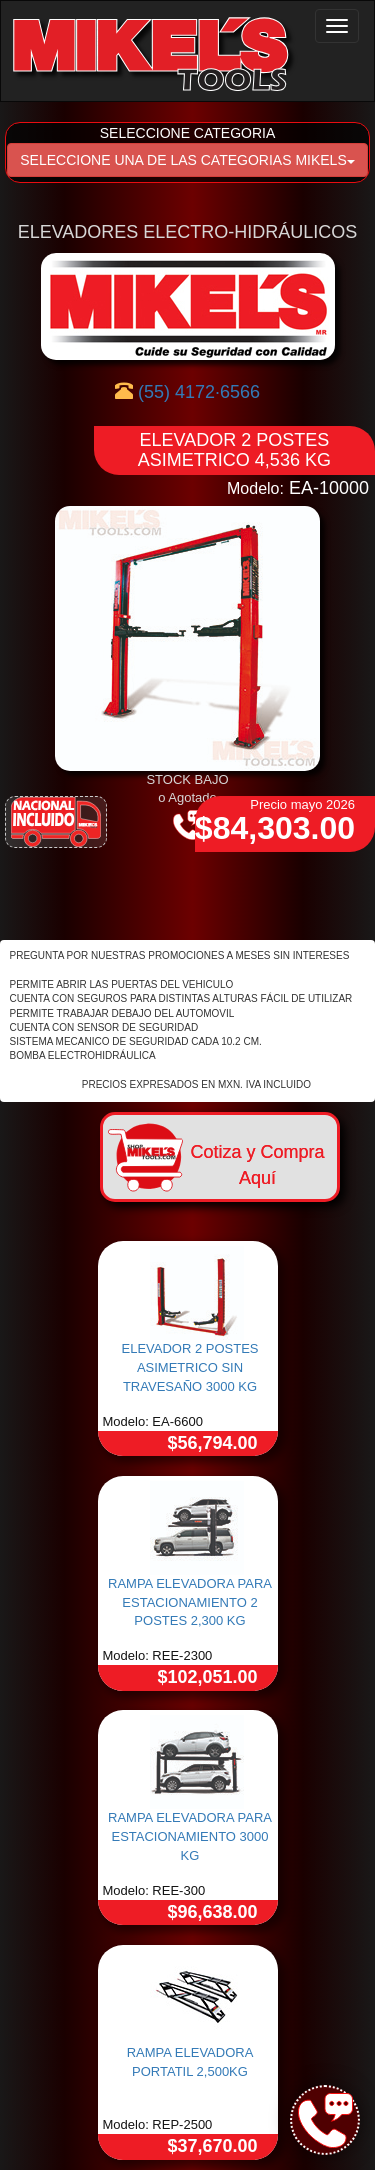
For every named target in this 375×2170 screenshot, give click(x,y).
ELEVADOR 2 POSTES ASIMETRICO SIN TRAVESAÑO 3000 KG (189, 1367)
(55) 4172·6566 (199, 392)
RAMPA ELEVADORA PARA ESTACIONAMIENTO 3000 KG (190, 1836)
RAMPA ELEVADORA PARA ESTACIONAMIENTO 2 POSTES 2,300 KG (190, 1602)
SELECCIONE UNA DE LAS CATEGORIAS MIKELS (187, 160)
